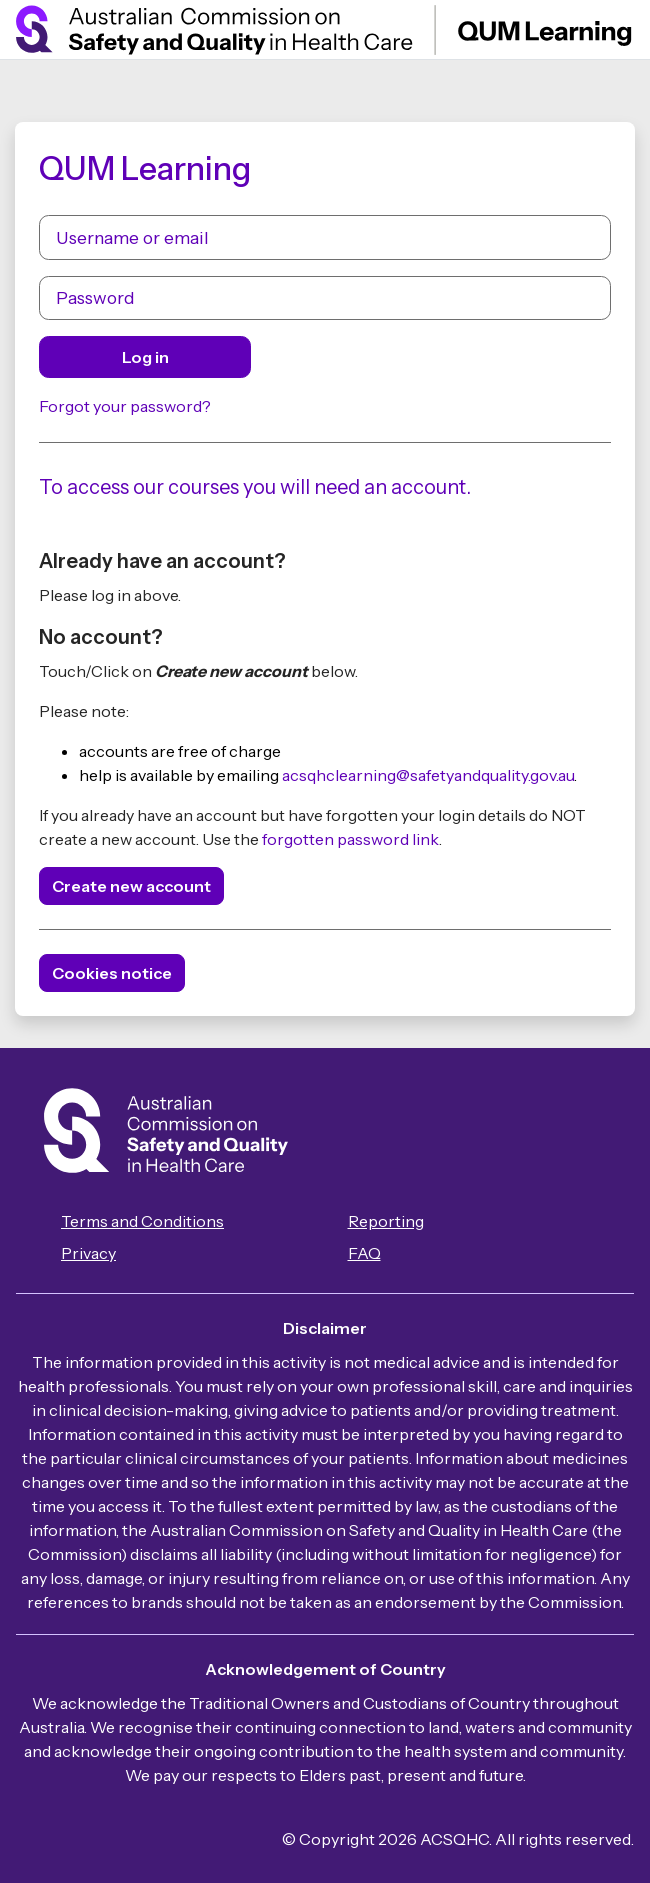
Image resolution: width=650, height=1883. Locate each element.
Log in (145, 357)
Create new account (131, 886)
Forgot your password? (125, 406)
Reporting (386, 1221)
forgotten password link (350, 839)
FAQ (364, 1253)
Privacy (88, 1253)
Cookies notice (112, 973)
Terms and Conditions (142, 1221)
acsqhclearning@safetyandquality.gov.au (428, 775)
